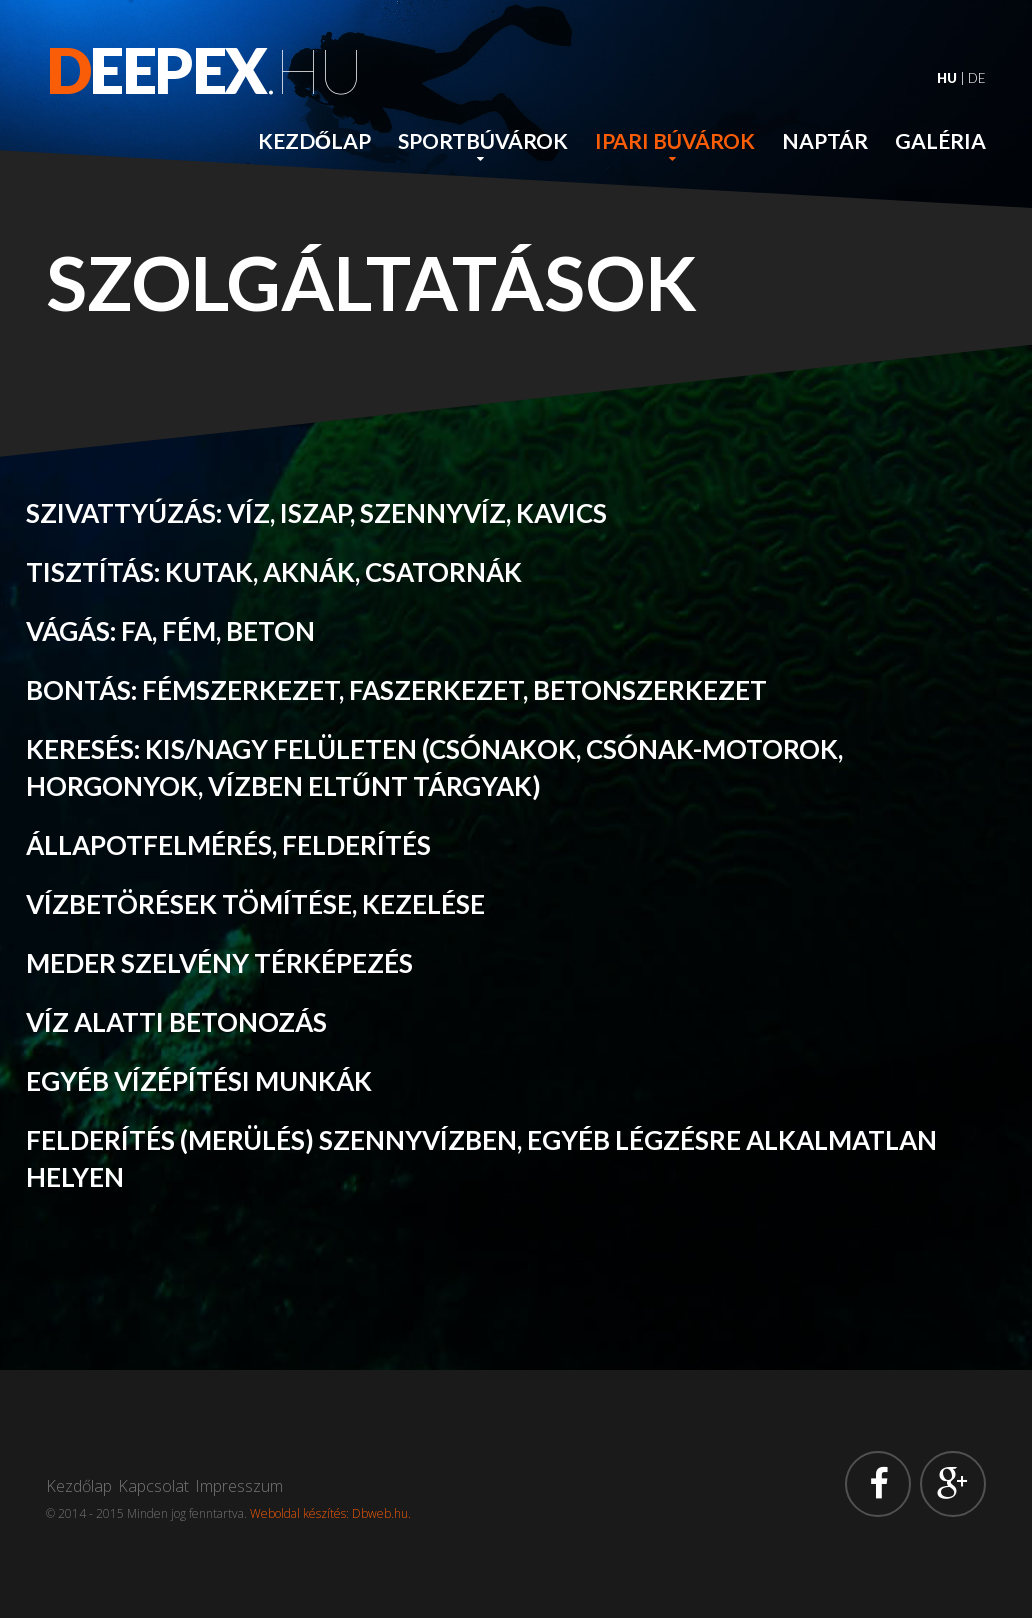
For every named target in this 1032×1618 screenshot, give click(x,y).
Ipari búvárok (675, 140)
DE (977, 78)
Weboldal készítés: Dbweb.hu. (330, 1513)
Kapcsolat (153, 1486)
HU (947, 78)
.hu (204, 70)
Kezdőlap (314, 140)
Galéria (940, 140)
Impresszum (239, 1486)
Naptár (825, 140)
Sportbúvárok (483, 140)
